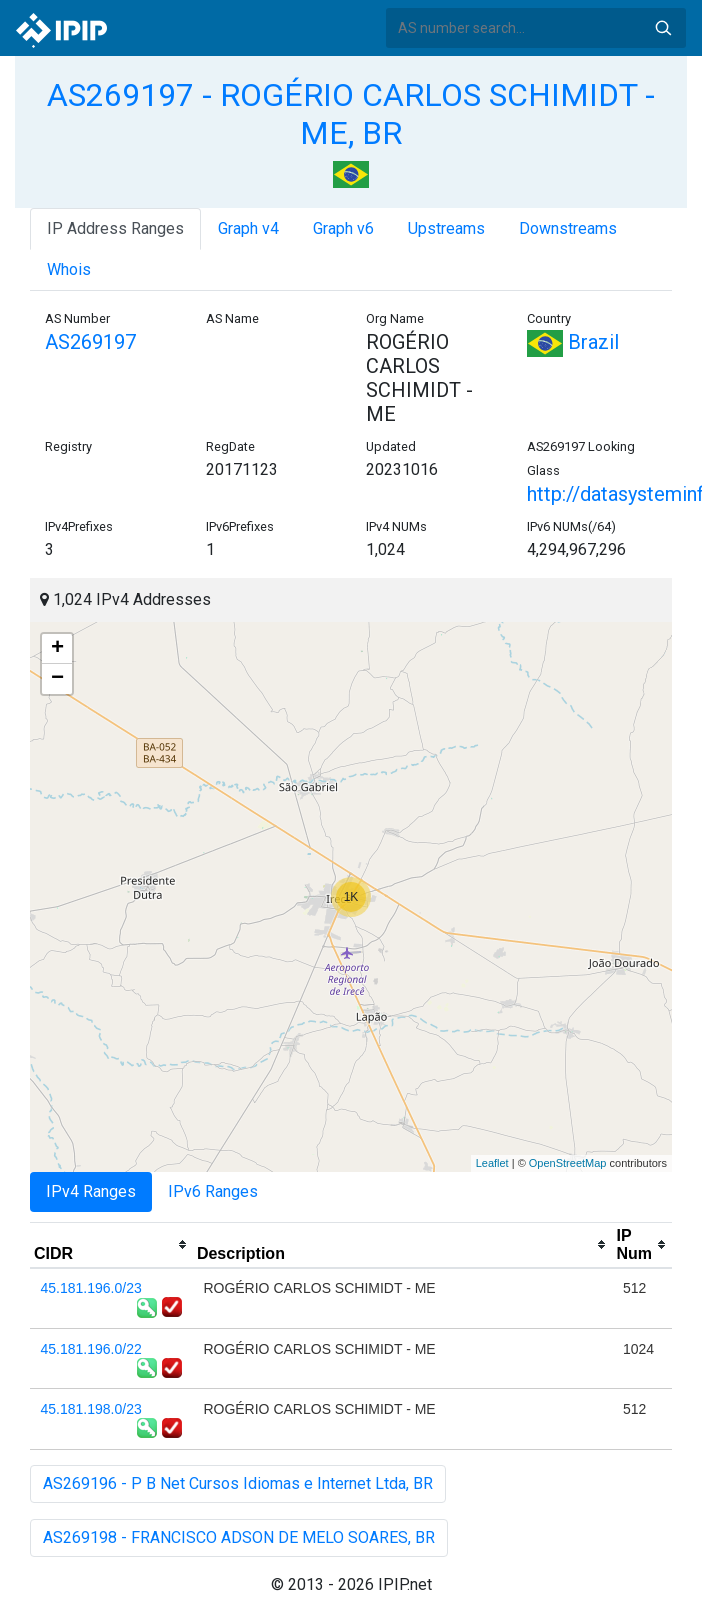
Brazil (573, 342)
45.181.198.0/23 (91, 1409)
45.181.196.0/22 (91, 1349)
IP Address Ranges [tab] (115, 228)
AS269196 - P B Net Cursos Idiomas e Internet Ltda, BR (238, 1483)
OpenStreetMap (568, 1163)
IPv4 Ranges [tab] (91, 1191)
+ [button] (57, 649)
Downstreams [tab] (568, 228)
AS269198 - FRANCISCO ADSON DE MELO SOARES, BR (239, 1537)
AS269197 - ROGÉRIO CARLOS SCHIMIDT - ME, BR (351, 114)
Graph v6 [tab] (343, 228)
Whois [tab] (69, 269)
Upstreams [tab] (446, 228)
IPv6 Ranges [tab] (213, 1191)
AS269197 (90, 342)
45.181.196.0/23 (91, 1288)
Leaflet (492, 1163)
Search (663, 28)
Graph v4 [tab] (248, 228)
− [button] (57, 679)
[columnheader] (111, 1245)
